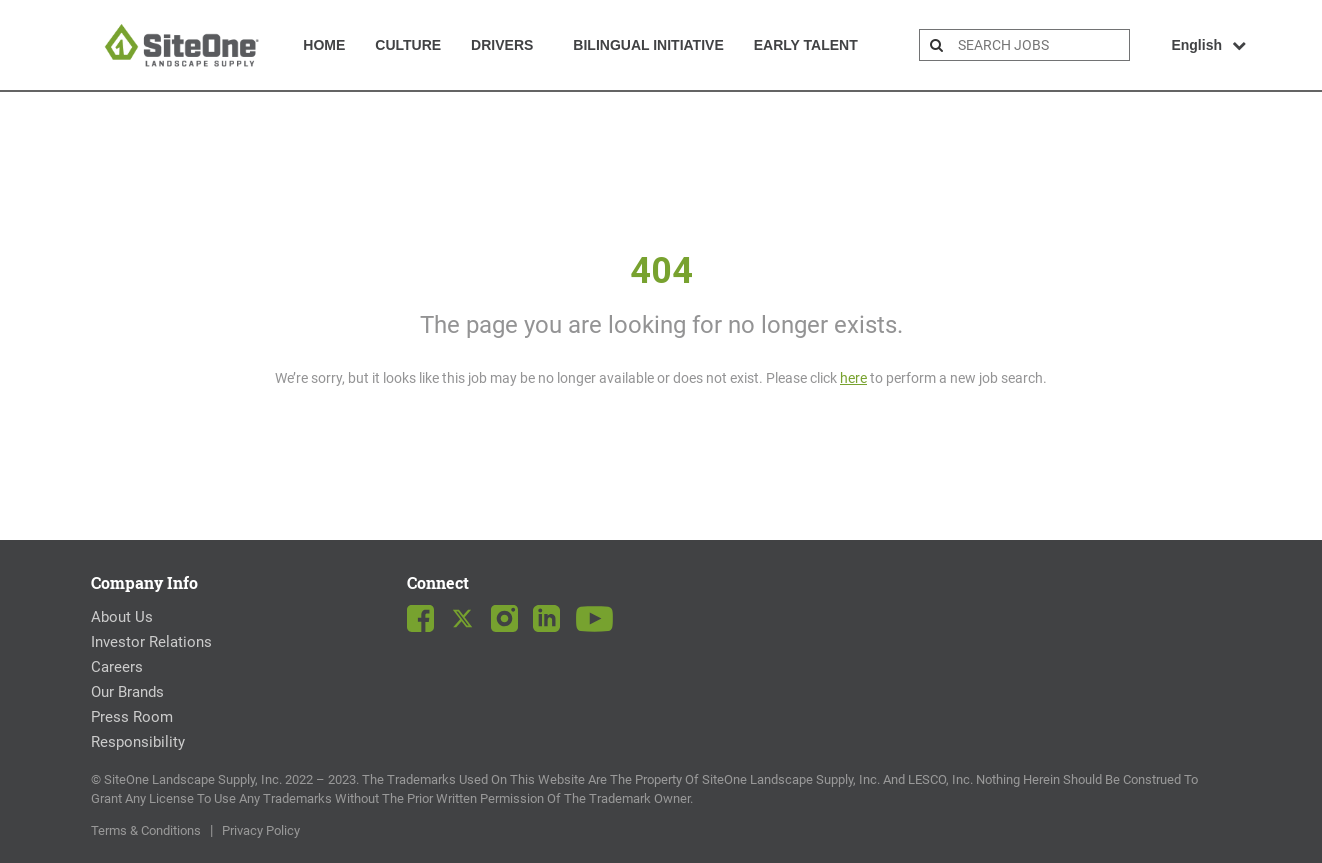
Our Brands (127, 692)
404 (661, 271)
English (1208, 45)
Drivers (502, 45)
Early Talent (806, 45)
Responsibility (138, 742)
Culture (408, 45)
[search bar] (1041, 45)
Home (324, 45)
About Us (122, 617)
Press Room (132, 717)
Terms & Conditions (146, 830)
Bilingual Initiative (648, 45)
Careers (117, 667)
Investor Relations (151, 642)
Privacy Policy (261, 830)
